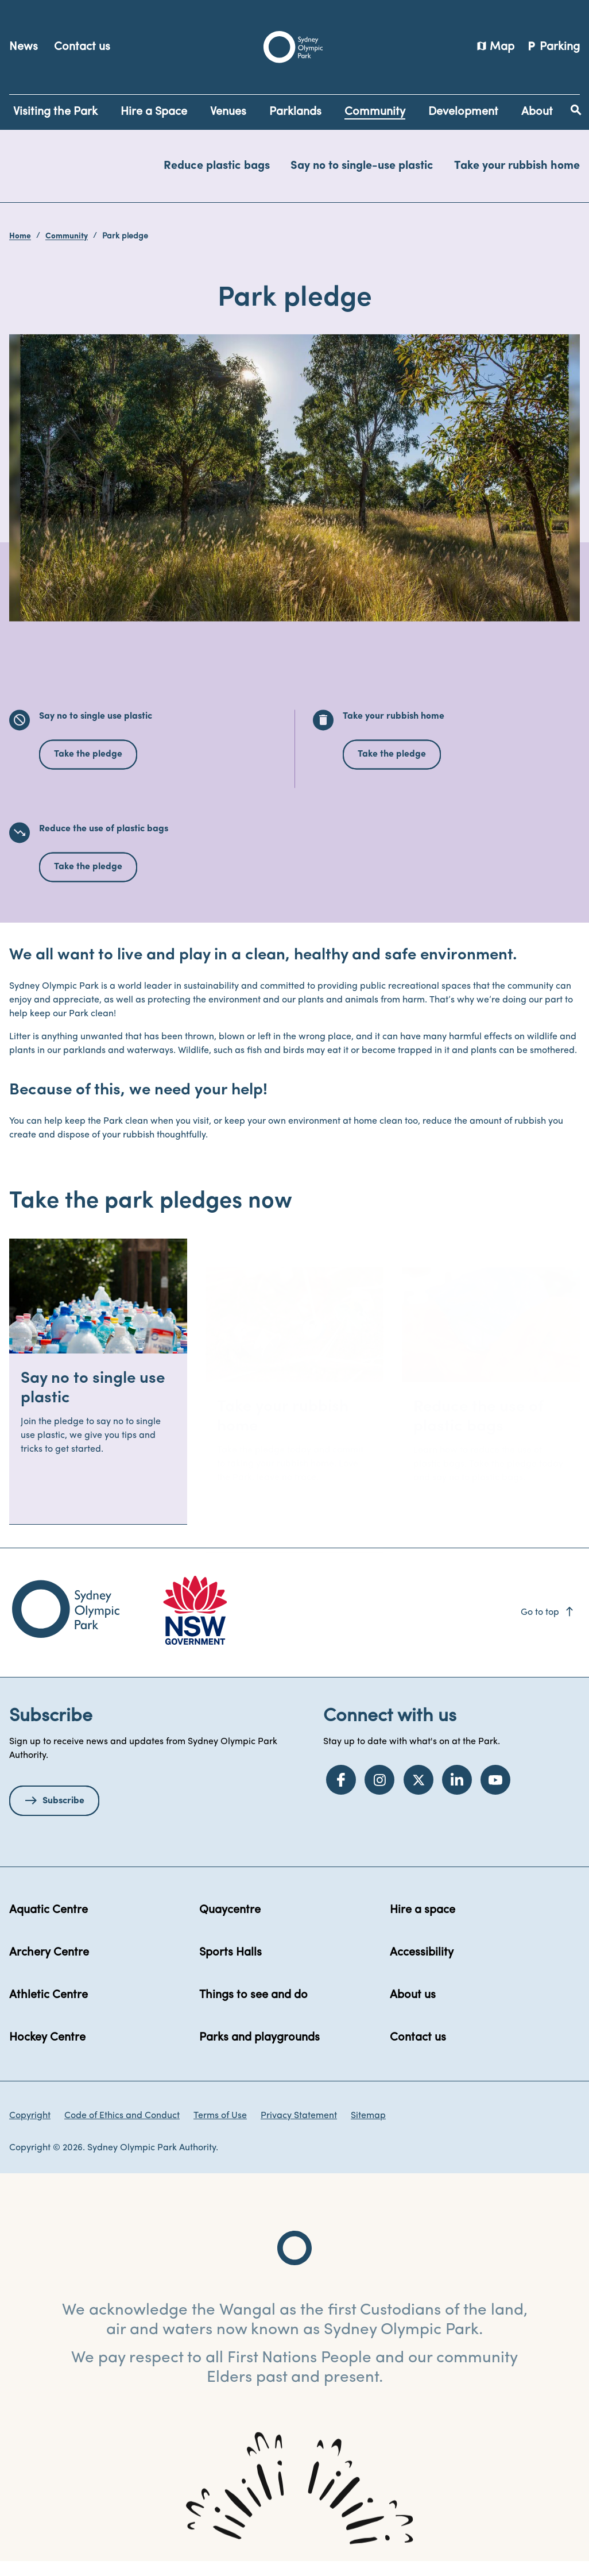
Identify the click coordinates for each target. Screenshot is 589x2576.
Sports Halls (230, 1967)
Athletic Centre (48, 2009)
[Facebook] (341, 1793)
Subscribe (63, 1815)
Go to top (548, 1627)
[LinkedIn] (457, 1793)
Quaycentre (230, 1924)
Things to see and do (253, 2009)
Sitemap (368, 2130)
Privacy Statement (299, 2130)
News (23, 47)
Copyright (30, 2130)
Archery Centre (49, 1967)
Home (20, 236)
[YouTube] (495, 1793)
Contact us (82, 47)
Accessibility (422, 1967)
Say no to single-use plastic (361, 166)
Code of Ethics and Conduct (122, 2130)
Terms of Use (220, 2130)
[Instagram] (379, 1793)
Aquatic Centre (48, 1924)
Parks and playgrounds (259, 2052)
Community (66, 236)
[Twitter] (418, 1793)
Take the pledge (88, 769)
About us (413, 2009)
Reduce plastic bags (217, 166)
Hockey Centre (47, 2052)
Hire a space (422, 1924)
